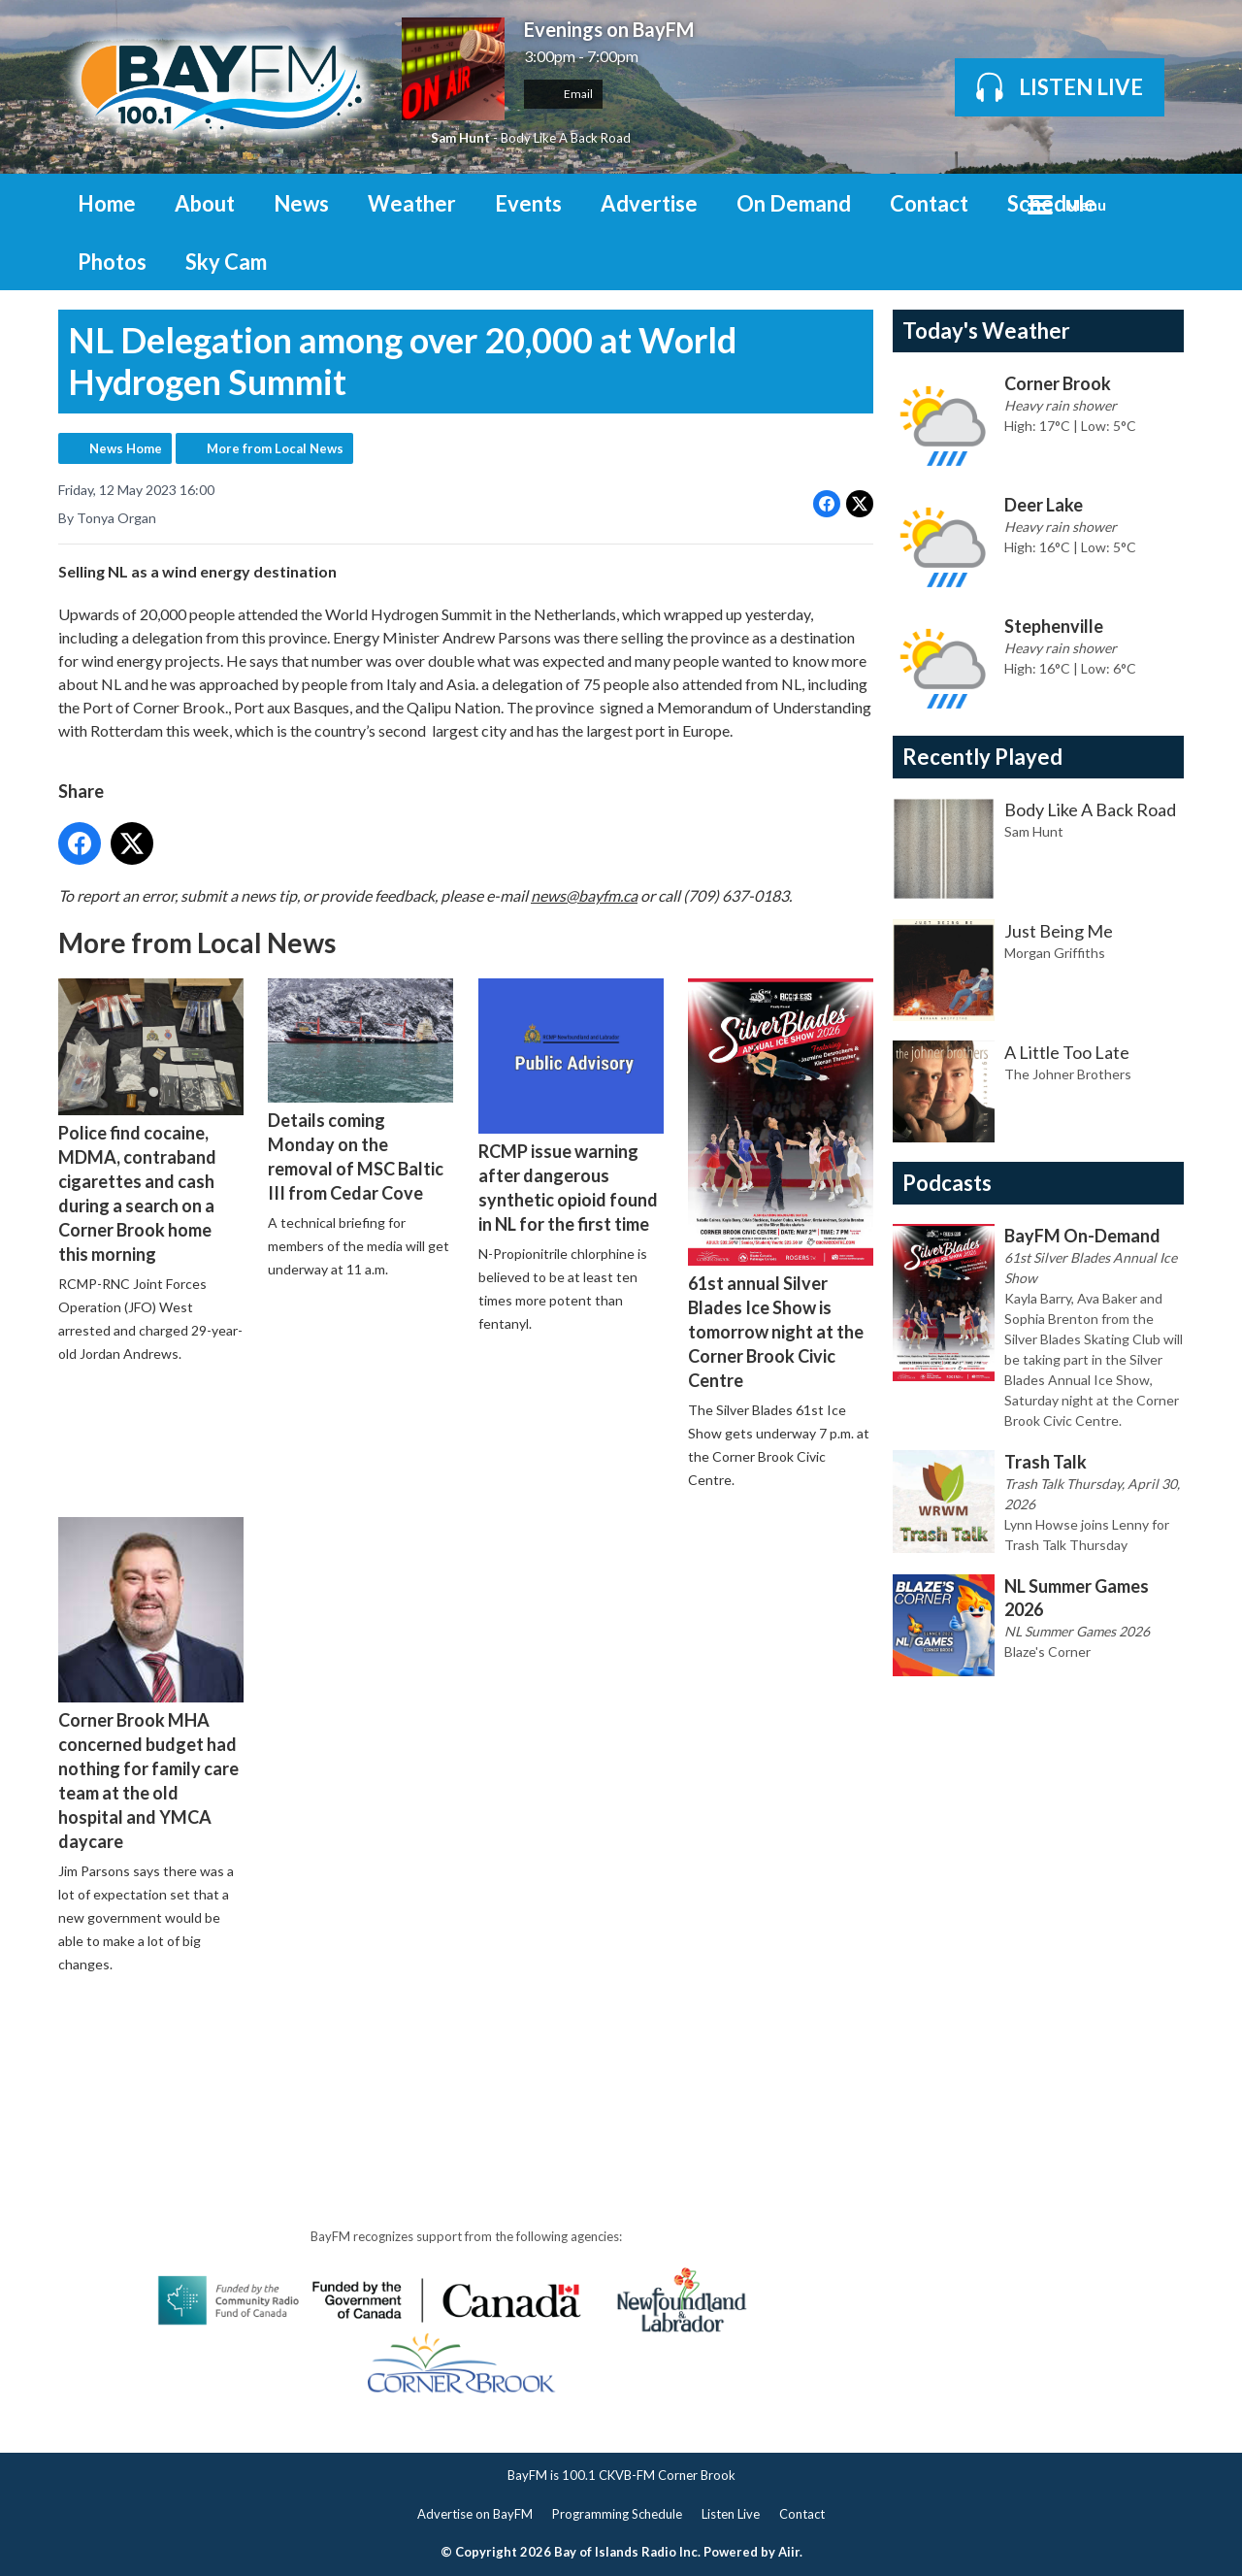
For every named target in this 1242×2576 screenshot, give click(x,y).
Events (528, 203)
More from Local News (275, 448)
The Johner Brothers (1067, 1074)
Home (107, 203)
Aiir (789, 2551)
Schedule (1051, 203)
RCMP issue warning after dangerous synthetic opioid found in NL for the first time (571, 1106)
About (205, 203)
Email (563, 93)
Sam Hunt (460, 138)
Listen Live (731, 2514)
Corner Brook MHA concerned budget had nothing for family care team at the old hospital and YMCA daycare (151, 1683)
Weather (412, 203)
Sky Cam (226, 261)
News (301, 203)
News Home (125, 448)
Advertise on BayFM (475, 2514)
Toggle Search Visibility (1155, 203)
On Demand (793, 203)
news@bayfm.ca (584, 894)
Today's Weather (986, 330)
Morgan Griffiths (1054, 952)
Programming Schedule (617, 2514)
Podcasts (947, 1183)
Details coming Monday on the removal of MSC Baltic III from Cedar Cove (360, 1090)
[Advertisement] (411, 2044)
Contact (929, 203)
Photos (112, 261)
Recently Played (982, 756)
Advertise (649, 203)
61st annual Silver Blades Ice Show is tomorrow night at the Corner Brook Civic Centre (780, 1184)
